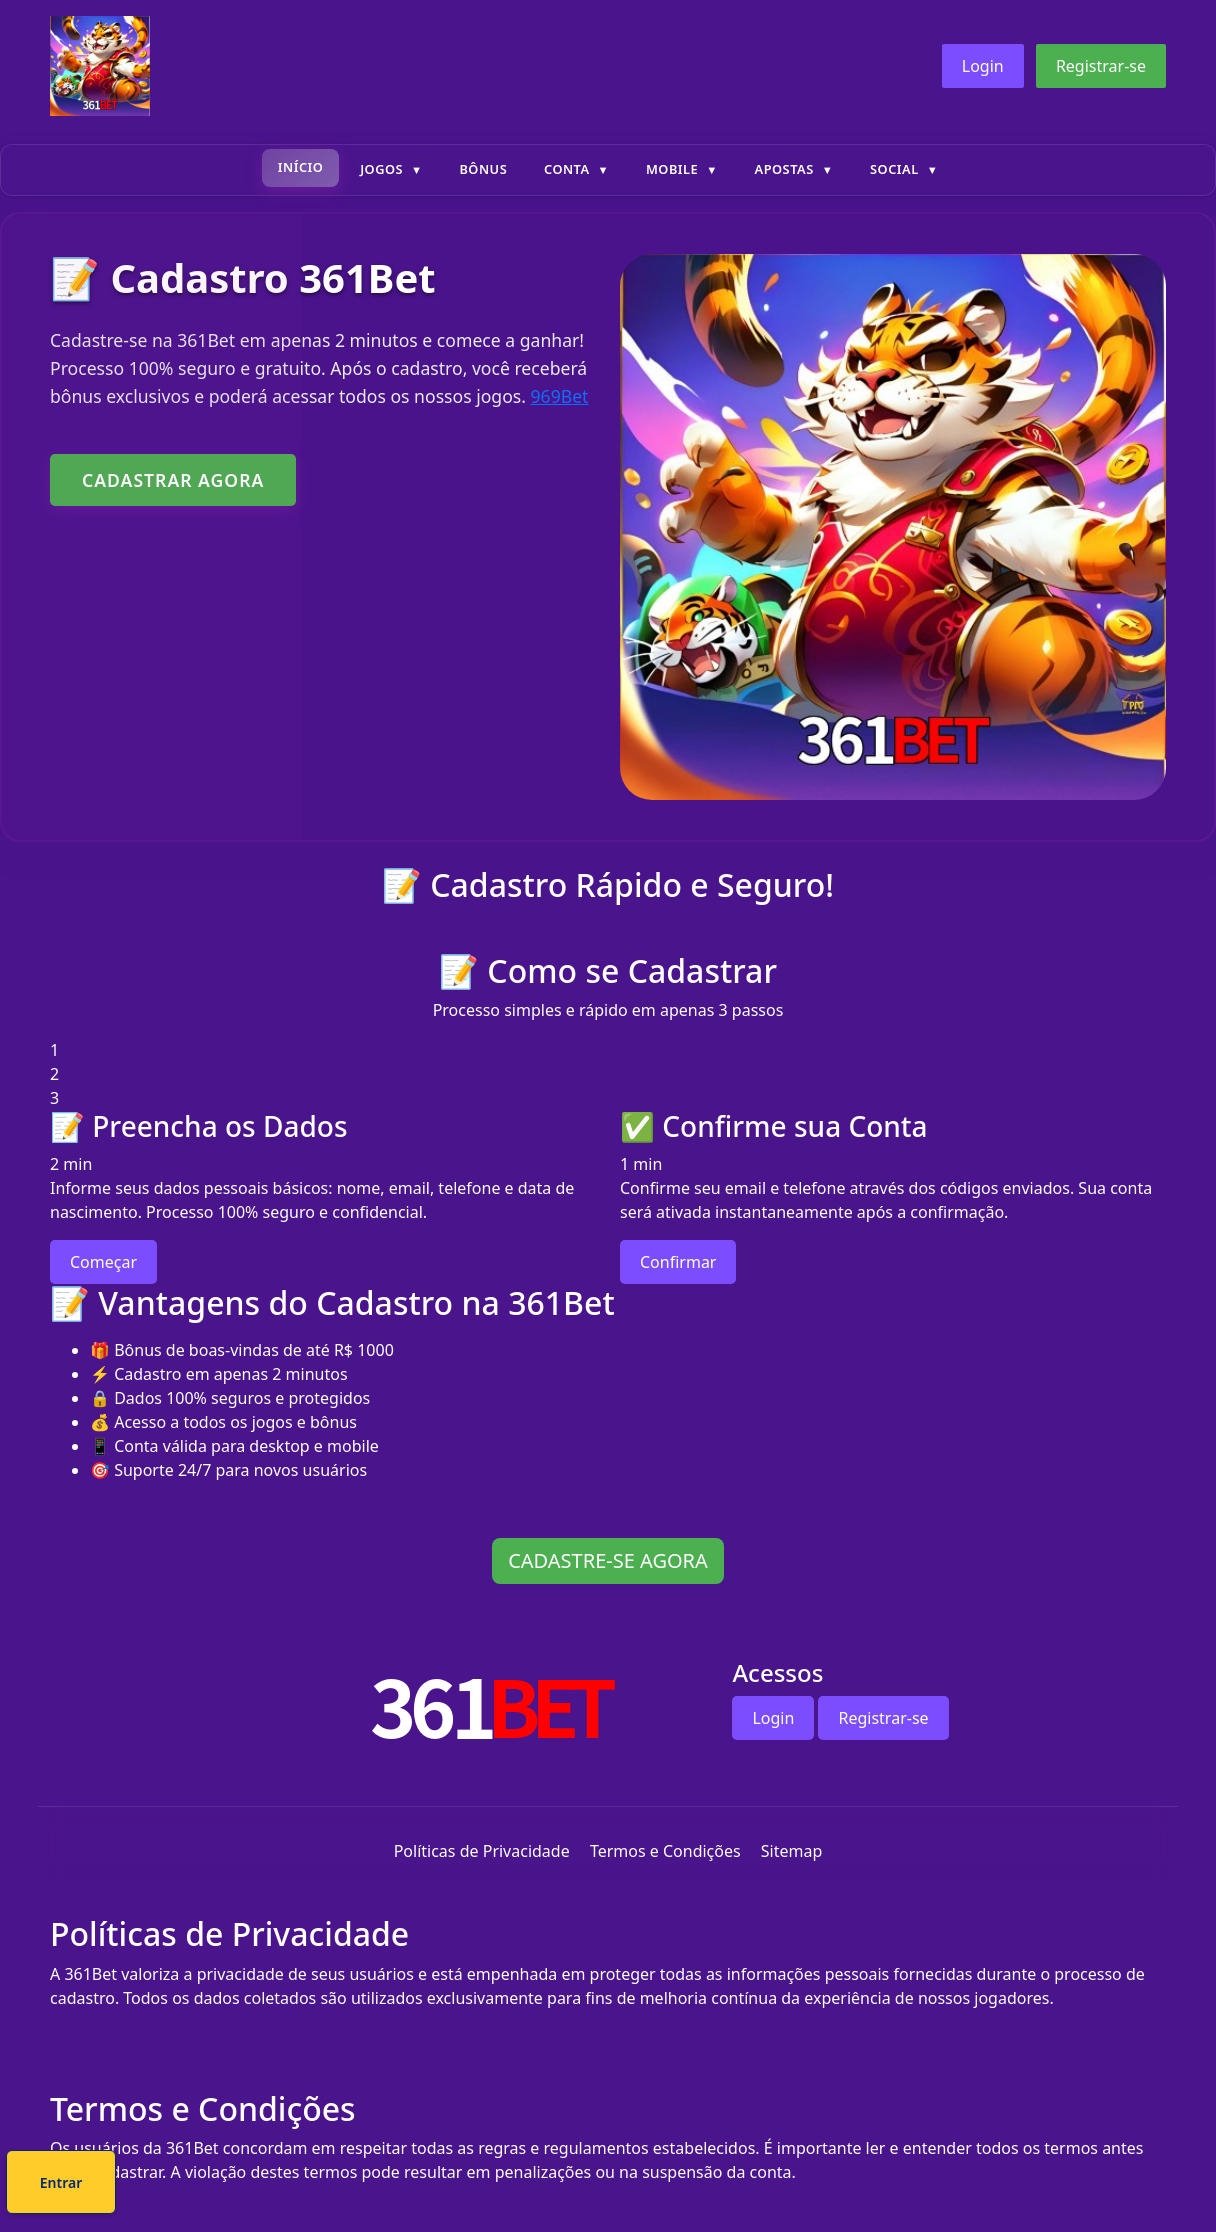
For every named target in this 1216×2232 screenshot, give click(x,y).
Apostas (784, 169)
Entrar (675, 2185)
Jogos (381, 169)
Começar (103, 1262)
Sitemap (792, 1851)
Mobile (672, 169)
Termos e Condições (665, 1851)
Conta (567, 169)
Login (983, 66)
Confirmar (678, 1262)
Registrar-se (1101, 66)
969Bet (560, 396)
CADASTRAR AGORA (173, 480)
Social (894, 169)
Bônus (483, 169)
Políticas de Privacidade (482, 1851)
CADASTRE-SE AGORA (608, 1560)
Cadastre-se (547, 2185)
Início (301, 167)
